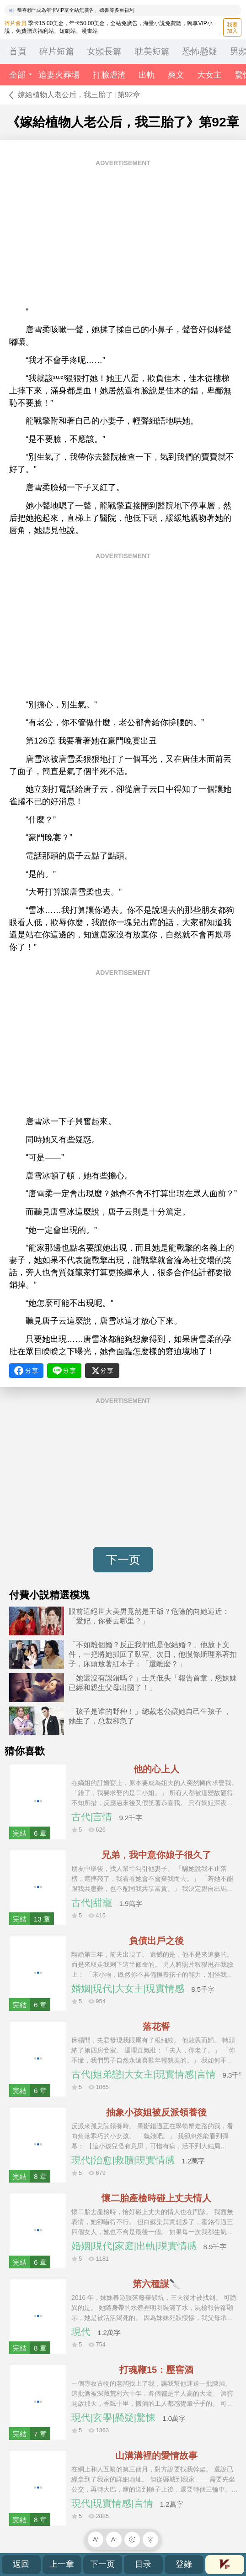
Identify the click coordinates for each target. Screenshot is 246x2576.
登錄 (184, 2564)
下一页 (123, 1560)
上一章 (61, 2564)
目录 (143, 2564)
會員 (224, 2564)
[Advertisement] (123, 236)
